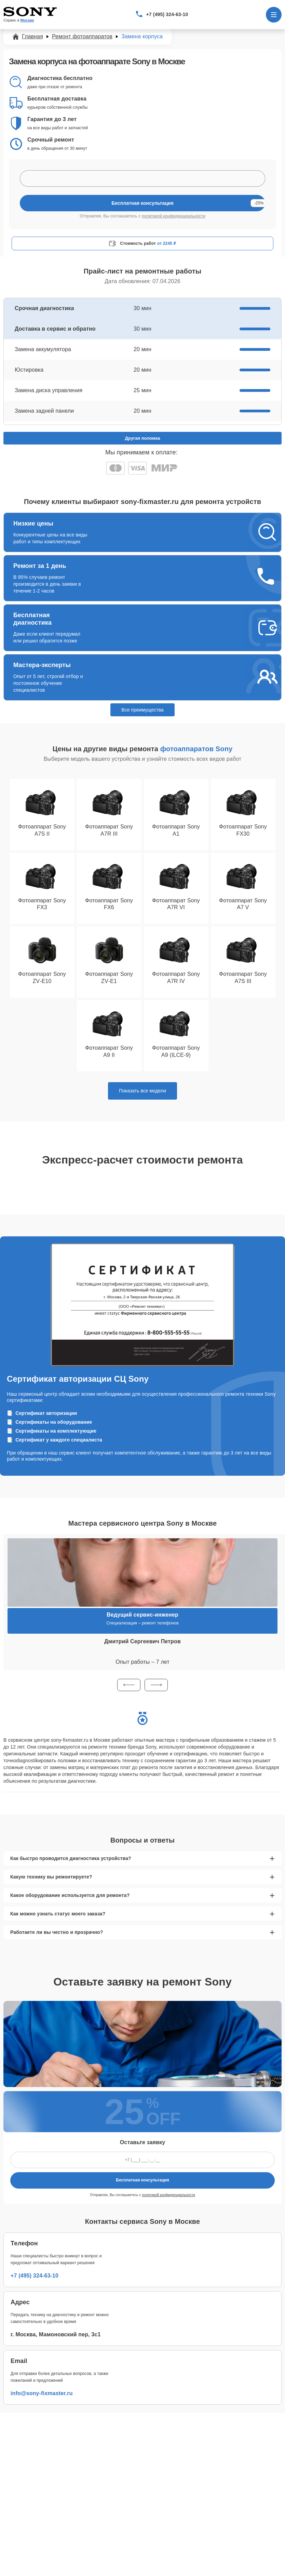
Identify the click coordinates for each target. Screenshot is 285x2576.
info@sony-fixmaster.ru (42, 2393)
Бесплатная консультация (142, 2180)
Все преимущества (142, 710)
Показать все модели (142, 1090)
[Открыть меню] (274, 15)
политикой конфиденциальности (173, 216)
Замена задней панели (44, 411)
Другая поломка (142, 438)
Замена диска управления (48, 390)
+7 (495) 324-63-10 (167, 14)
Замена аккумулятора (43, 349)
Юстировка (29, 370)
